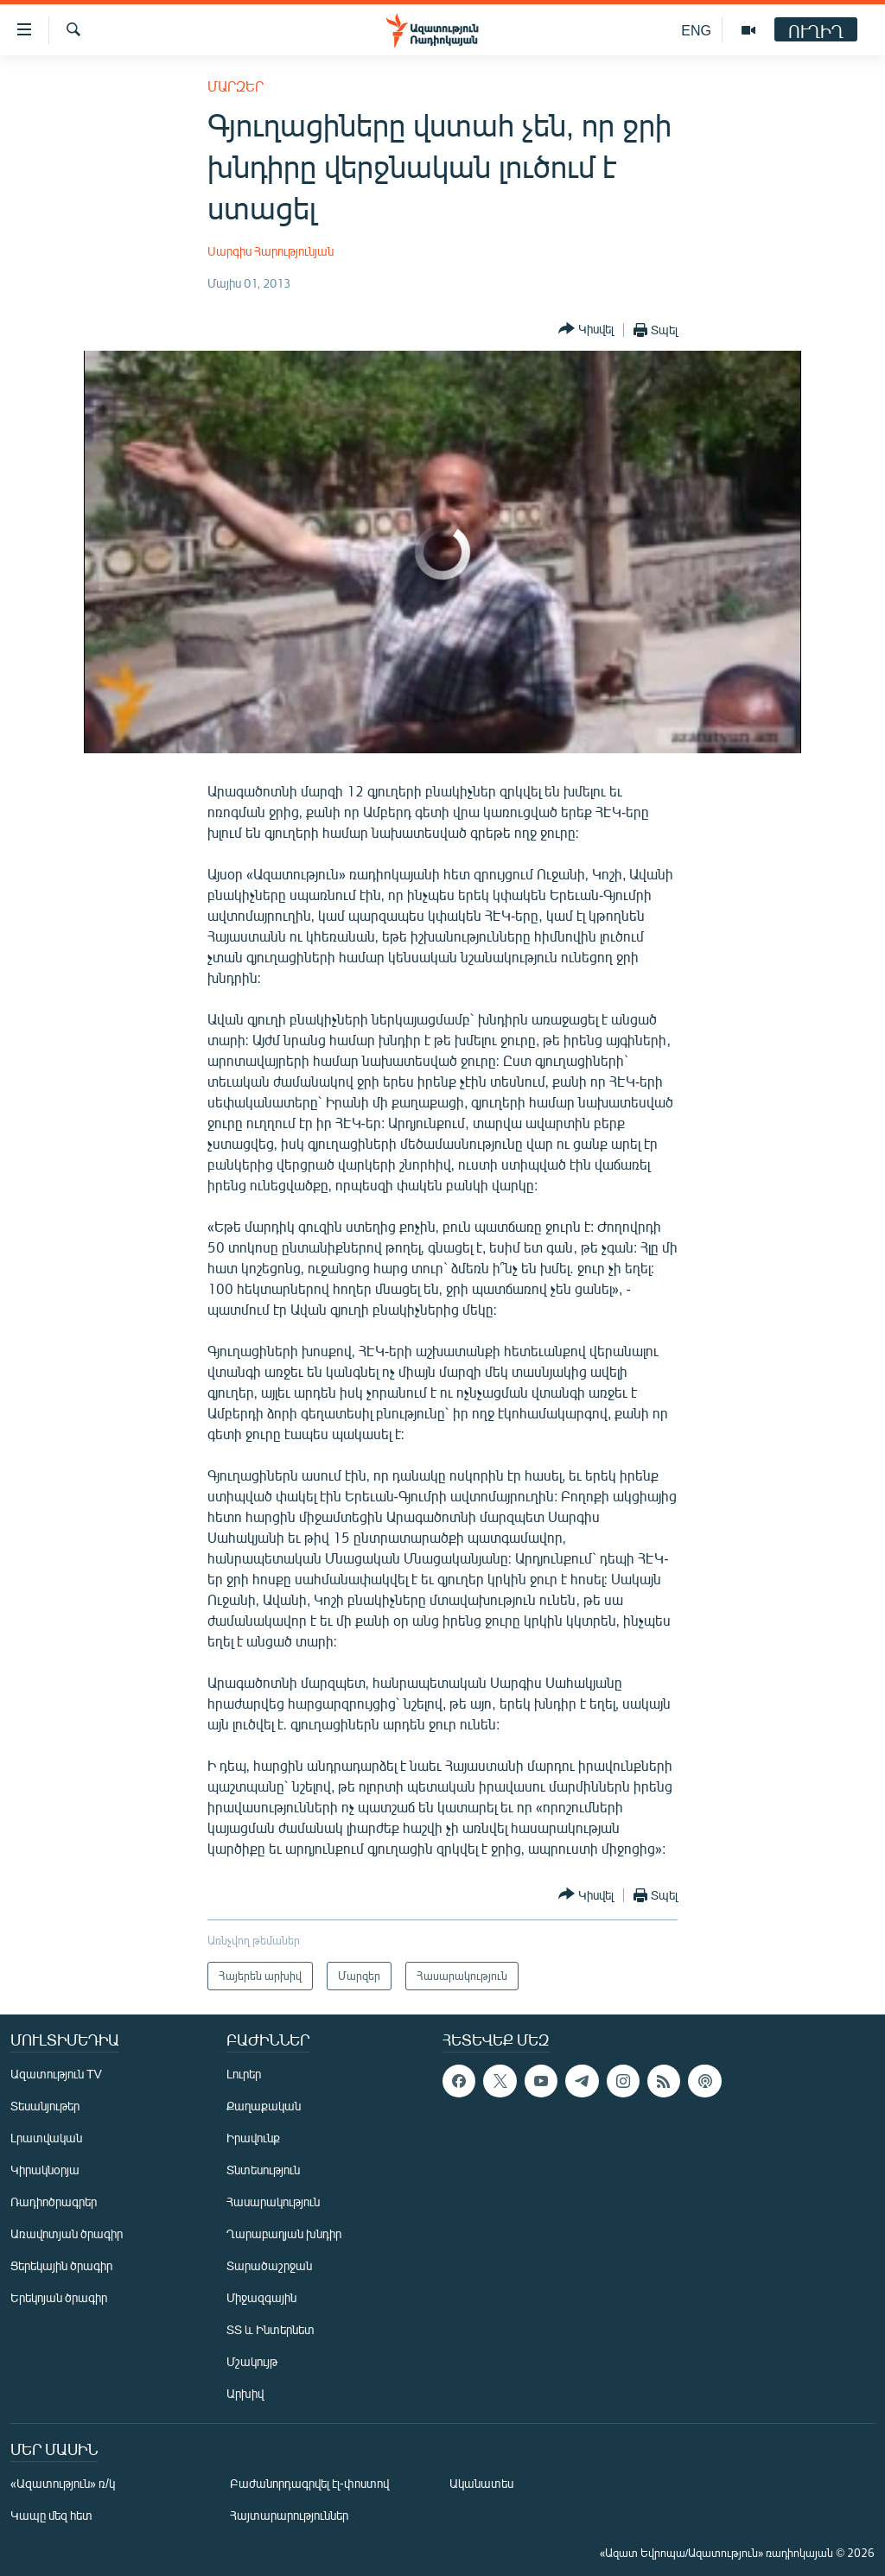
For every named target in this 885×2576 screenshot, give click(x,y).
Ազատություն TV (56, 2073)
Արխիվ (245, 2393)
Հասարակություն (273, 2201)
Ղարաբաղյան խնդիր (283, 2233)
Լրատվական (46, 2137)
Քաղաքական (263, 2105)
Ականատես (481, 2483)
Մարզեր (235, 86)
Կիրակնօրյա (45, 2169)
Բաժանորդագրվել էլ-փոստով (309, 2483)
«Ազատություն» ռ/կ (62, 2483)
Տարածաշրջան (269, 2265)
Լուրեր (243, 2073)
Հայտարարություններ (289, 2515)
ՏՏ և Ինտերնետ (270, 2329)
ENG (696, 30)
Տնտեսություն (263, 2169)
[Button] (586, 329)
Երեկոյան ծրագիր (58, 2297)
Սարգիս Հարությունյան (270, 251)
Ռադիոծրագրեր (53, 2201)
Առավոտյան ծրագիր (66, 2233)
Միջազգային (261, 2297)
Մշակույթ (251, 2361)
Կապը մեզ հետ (51, 2515)
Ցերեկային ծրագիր (61, 2265)
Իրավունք (253, 2137)
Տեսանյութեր (45, 2105)
